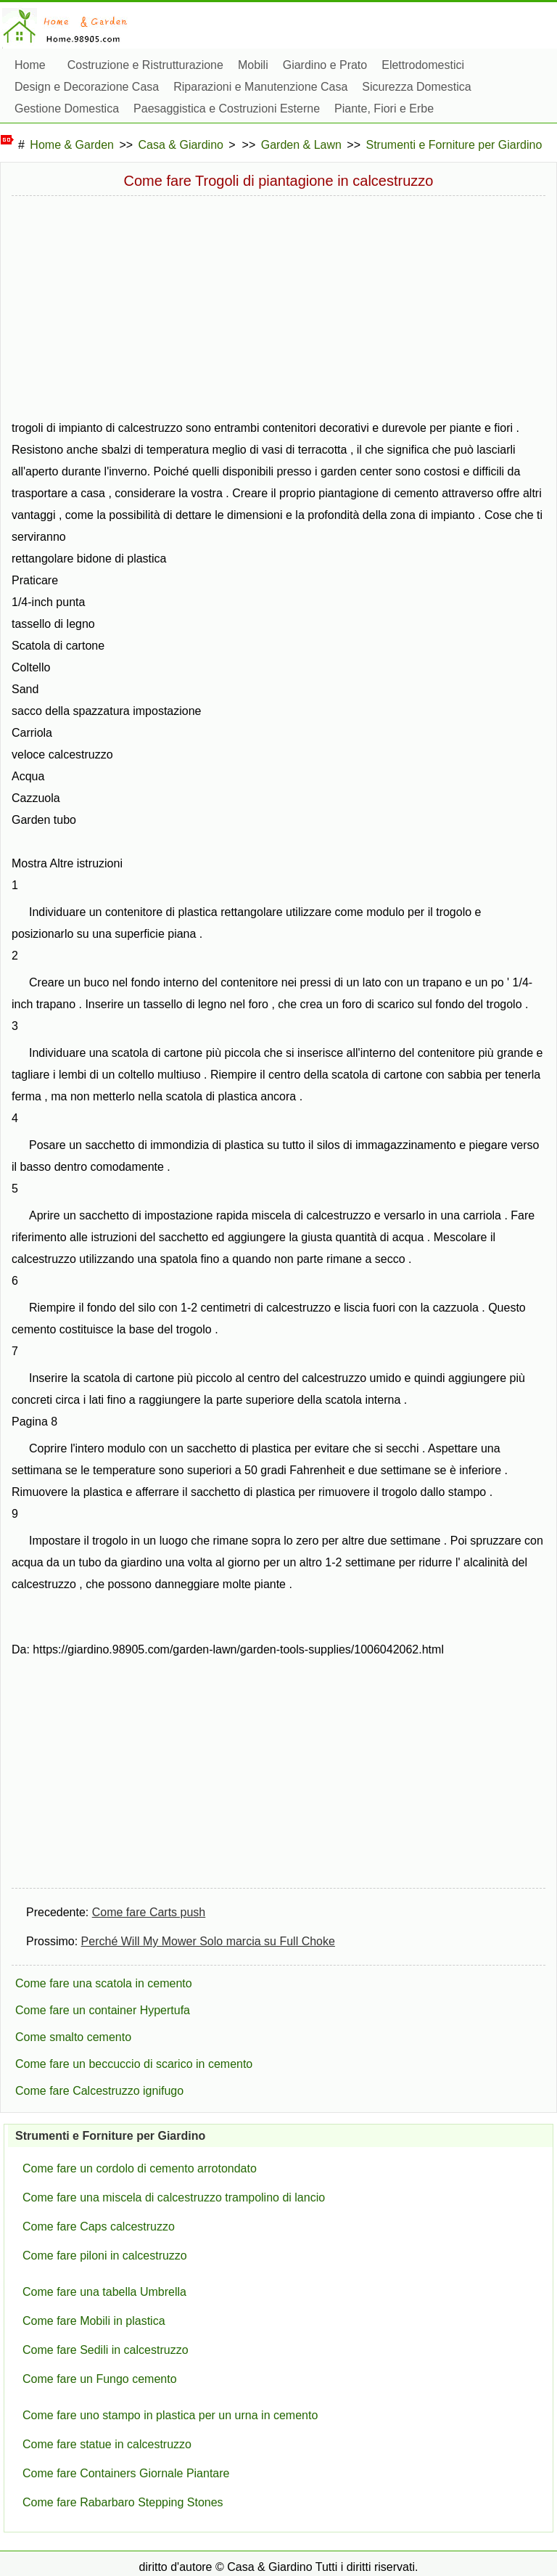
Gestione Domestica (67, 108)
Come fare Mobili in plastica (93, 2321)
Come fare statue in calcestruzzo (106, 2444)
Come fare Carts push (149, 1912)
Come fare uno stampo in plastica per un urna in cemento (170, 2415)
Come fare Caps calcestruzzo (98, 2226)
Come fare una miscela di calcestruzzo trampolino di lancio (173, 2197)
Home (30, 65)
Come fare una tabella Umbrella (104, 2292)
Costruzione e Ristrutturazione (145, 65)
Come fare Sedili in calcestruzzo (105, 2350)
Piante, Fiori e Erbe (384, 108)
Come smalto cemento (73, 2037)
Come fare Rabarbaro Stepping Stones (122, 2502)
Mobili (253, 65)
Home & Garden (72, 145)
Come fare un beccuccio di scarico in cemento (133, 2064)
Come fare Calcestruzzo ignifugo (99, 2091)
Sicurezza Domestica (416, 87)
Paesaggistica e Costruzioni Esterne (226, 108)
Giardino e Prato (325, 65)
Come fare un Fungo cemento (99, 2379)
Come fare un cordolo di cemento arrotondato (139, 2168)
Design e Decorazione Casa (87, 87)
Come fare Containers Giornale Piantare (125, 2473)
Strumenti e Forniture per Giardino (454, 145)
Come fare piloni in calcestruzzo (104, 2255)
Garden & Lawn (301, 145)
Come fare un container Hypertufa (102, 2010)
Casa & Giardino (181, 145)
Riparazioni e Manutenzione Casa (260, 87)
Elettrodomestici (422, 65)
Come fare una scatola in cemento (103, 1983)
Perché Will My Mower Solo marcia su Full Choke (208, 1941)
